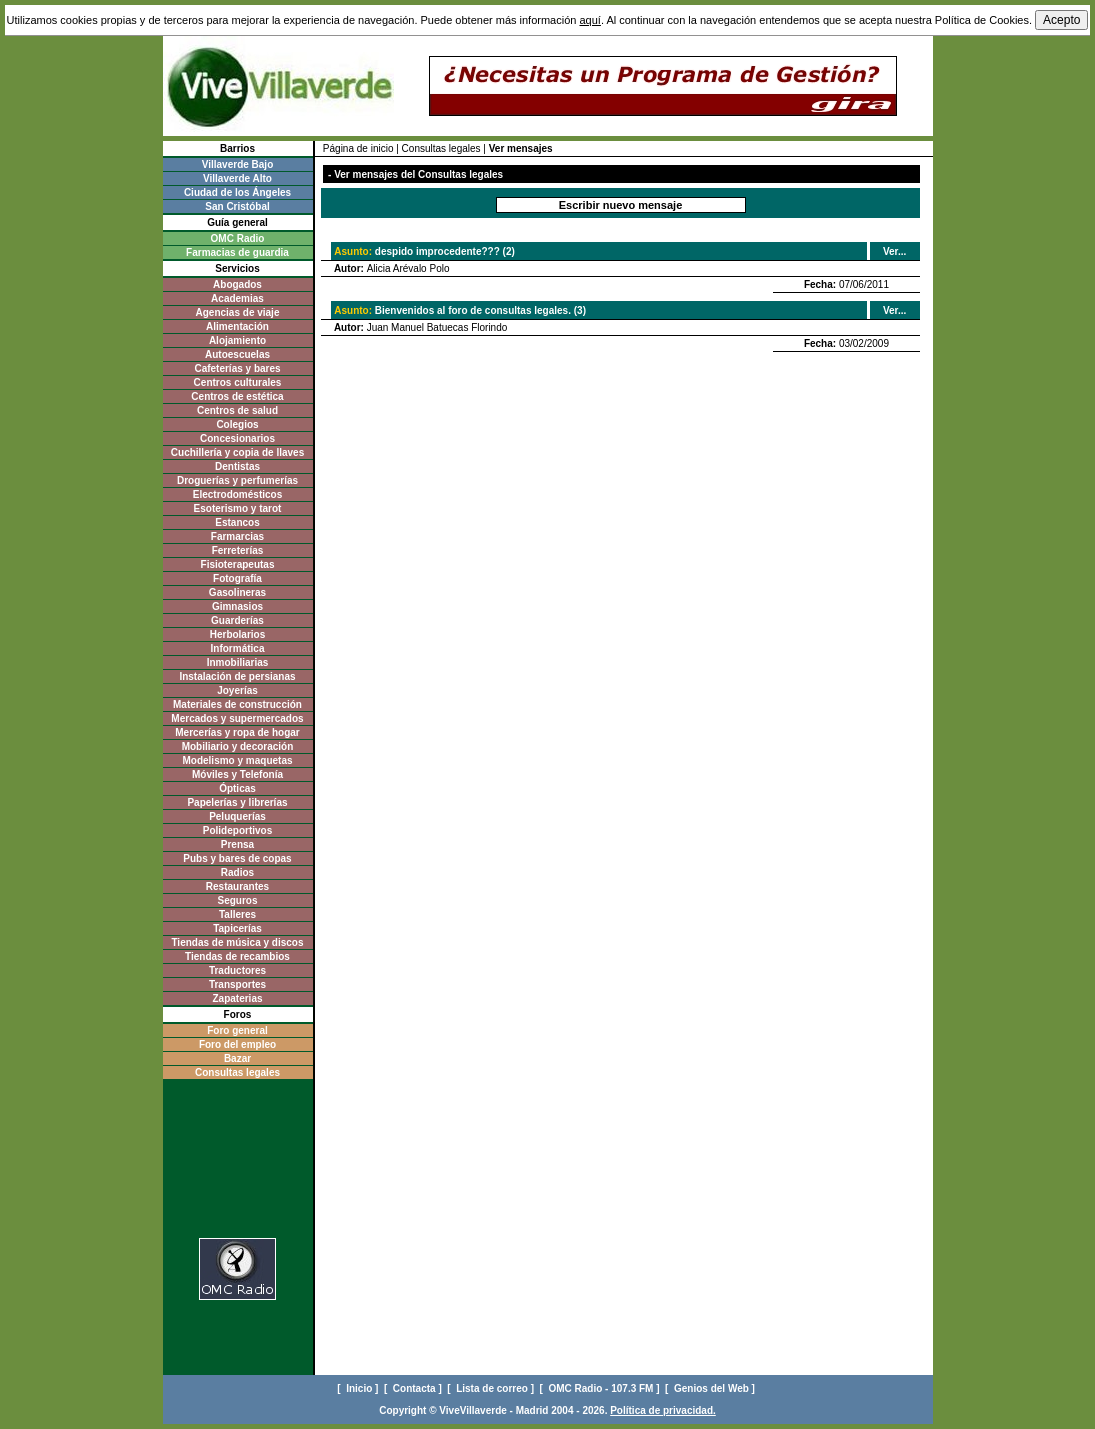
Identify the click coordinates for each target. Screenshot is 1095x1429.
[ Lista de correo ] (491, 1388)
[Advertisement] (237, 1164)
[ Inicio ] (359, 1388)
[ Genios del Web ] (711, 1388)
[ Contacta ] (414, 1388)
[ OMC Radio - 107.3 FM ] (601, 1388)
